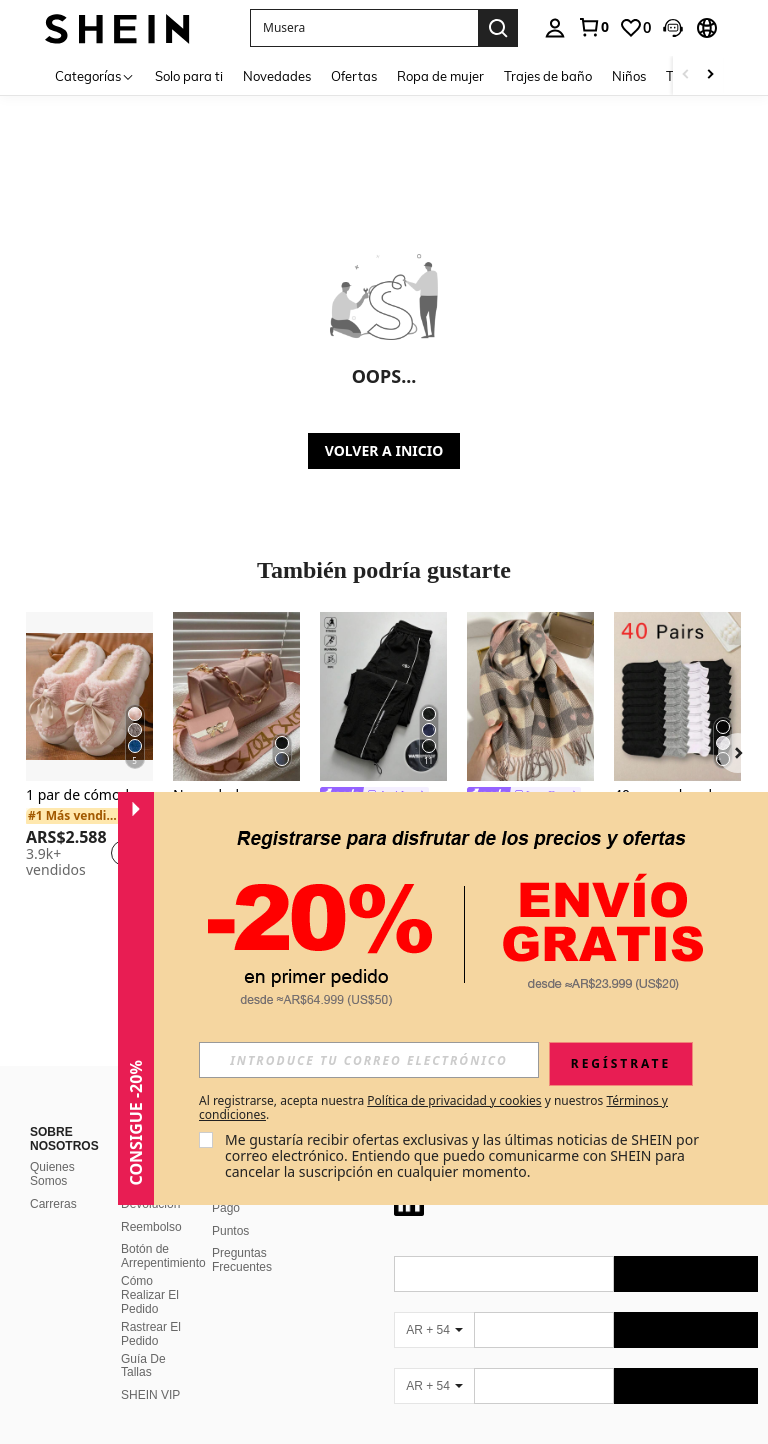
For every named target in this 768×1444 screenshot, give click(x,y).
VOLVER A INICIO (384, 450)
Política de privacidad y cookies (454, 1100)
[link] (593, 27)
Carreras (53, 1204)
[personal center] (555, 28)
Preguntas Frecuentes (242, 1260)
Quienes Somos (52, 1174)
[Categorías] (95, 75)
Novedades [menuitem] (277, 76)
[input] (369, 1060)
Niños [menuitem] (629, 76)
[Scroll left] (686, 75)
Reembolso (151, 1227)
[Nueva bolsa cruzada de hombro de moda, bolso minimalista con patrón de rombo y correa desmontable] (236, 696)
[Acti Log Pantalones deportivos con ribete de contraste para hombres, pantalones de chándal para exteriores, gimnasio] (383, 696)
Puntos (230, 1231)
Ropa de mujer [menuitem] (440, 76)
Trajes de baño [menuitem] (548, 76)
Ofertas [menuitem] (354, 76)
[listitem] (89, 748)
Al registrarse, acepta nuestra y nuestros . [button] (433, 1108)
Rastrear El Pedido (151, 1334)
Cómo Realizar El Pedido (150, 1295)
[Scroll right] (710, 75)
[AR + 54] (434, 1330)
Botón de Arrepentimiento (163, 1256)
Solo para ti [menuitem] (189, 76)
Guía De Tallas (143, 1366)
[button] (364, 28)
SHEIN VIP (150, 1395)
